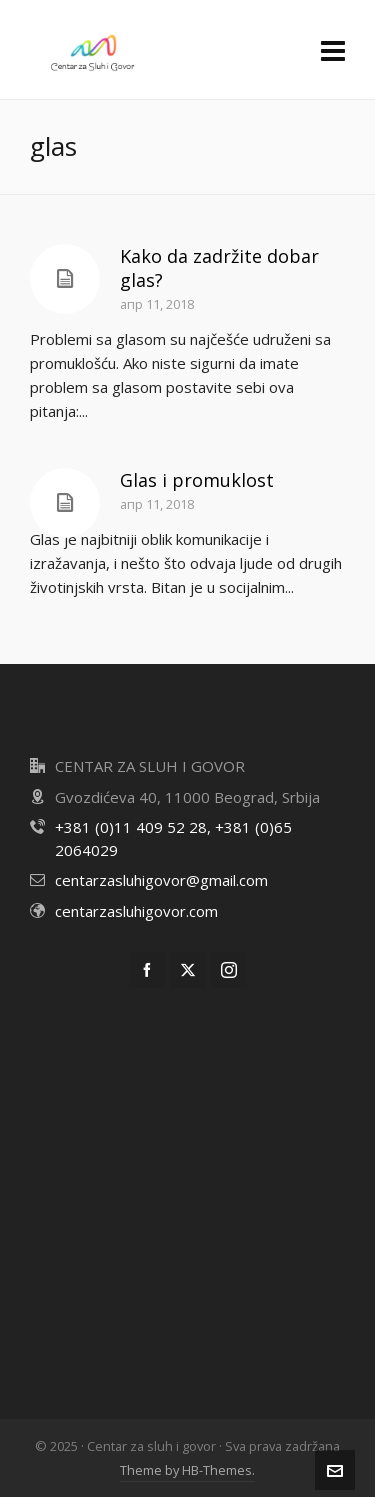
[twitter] (188, 970)
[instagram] (229, 970)
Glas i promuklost (197, 480)
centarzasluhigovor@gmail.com (161, 880)
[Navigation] (333, 50)
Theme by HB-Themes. (187, 1470)
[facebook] (147, 970)
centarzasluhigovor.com (136, 911)
